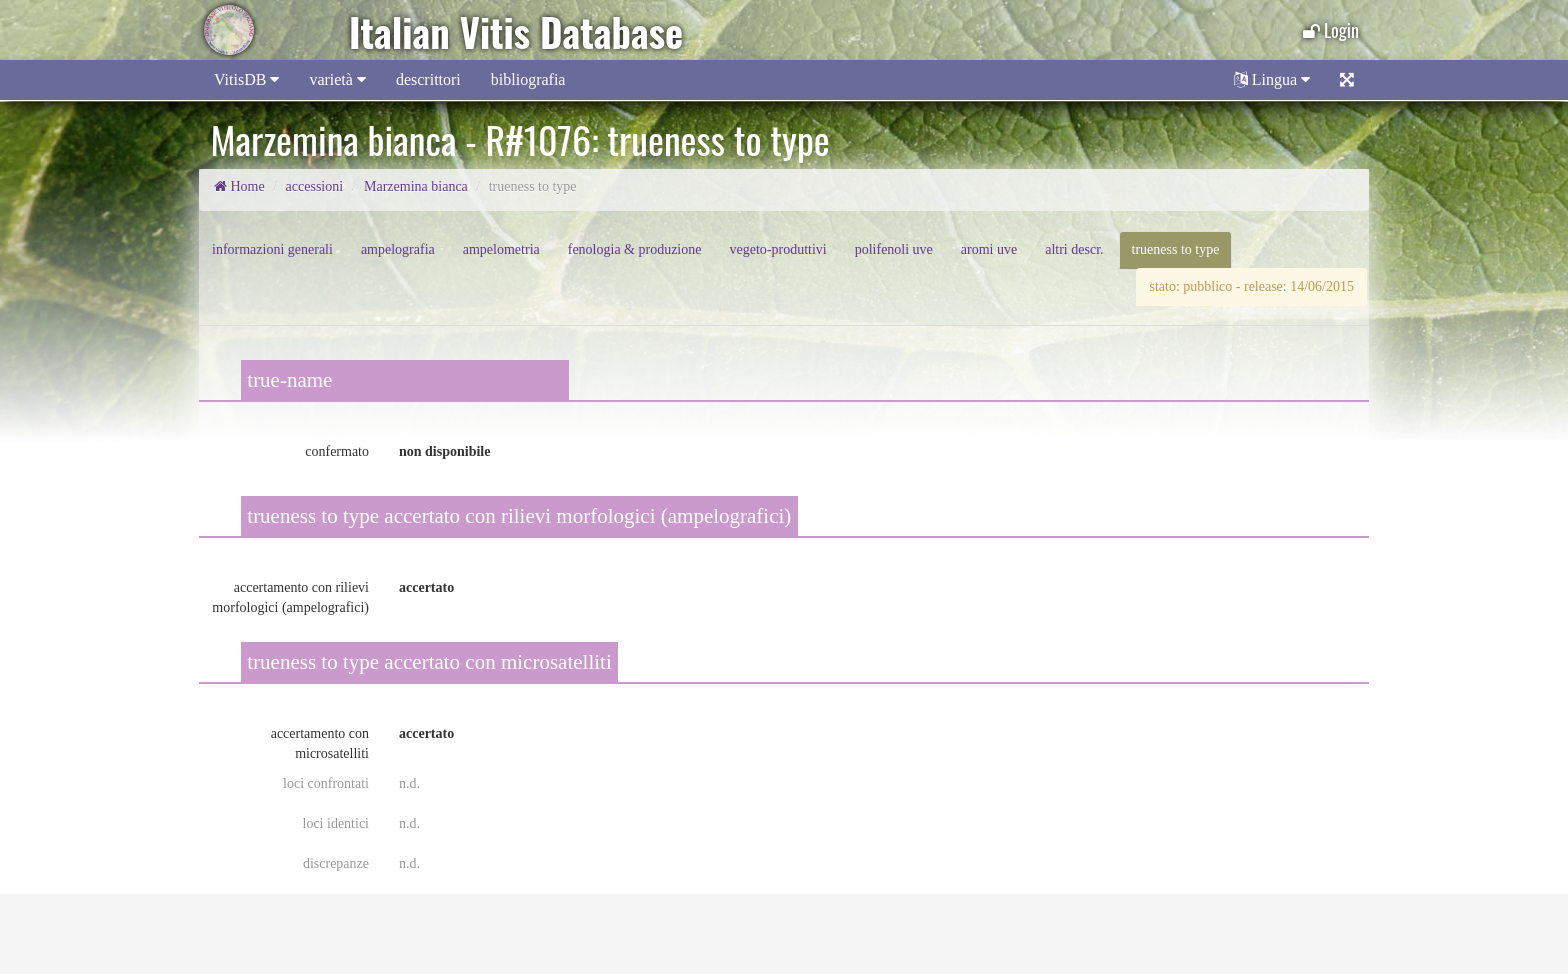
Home (239, 186)
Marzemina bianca (416, 186)
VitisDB (246, 79)
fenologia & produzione (635, 249)
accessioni (315, 186)
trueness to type (1176, 249)
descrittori (428, 79)
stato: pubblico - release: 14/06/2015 (1251, 286)
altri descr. (1074, 249)
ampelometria (501, 249)
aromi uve (989, 249)
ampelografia (398, 249)
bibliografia (528, 79)
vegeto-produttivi (777, 249)
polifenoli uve (894, 249)
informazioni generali (272, 249)
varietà (337, 79)
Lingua (1272, 79)
